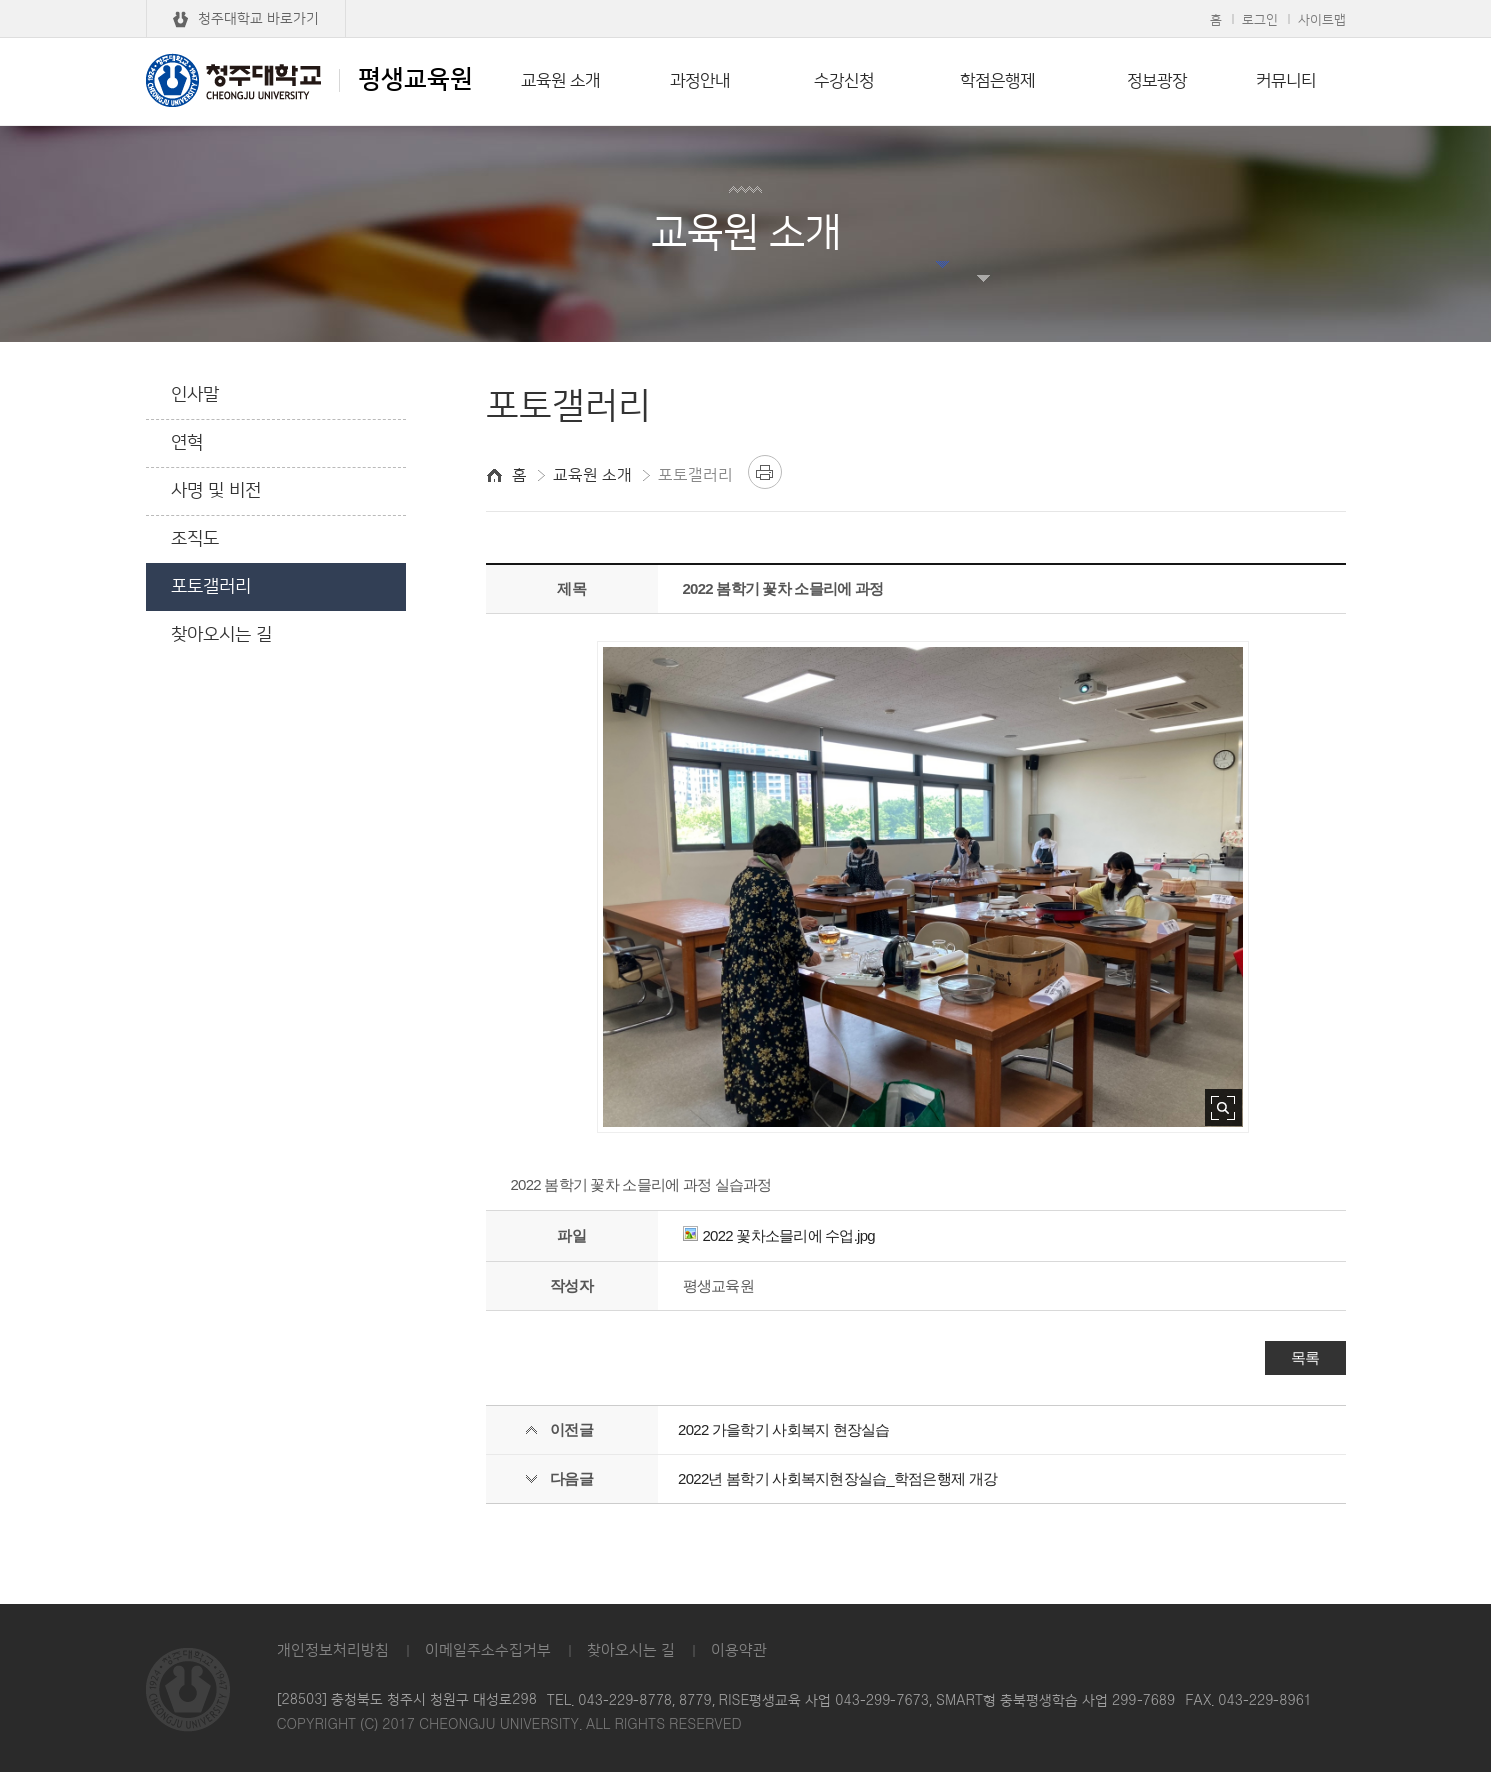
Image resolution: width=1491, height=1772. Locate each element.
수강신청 (844, 81)
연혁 (187, 443)
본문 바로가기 (745, 1)
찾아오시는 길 (221, 635)
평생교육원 (309, 80)
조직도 (195, 539)
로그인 (1260, 20)
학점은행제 (997, 81)
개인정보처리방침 (333, 1650)
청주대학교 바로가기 (258, 19)
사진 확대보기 (1223, 1107)
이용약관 (739, 1650)
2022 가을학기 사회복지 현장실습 (784, 1429)
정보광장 (1157, 81)
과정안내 (700, 81)
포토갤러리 (211, 587)
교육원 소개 (560, 81)
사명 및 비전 (216, 491)
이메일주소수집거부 (488, 1650)
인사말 (195, 395)
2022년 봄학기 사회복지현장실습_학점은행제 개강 (837, 1478)
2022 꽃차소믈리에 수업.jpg (779, 1235)
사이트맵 (1322, 20)
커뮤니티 (1286, 81)
